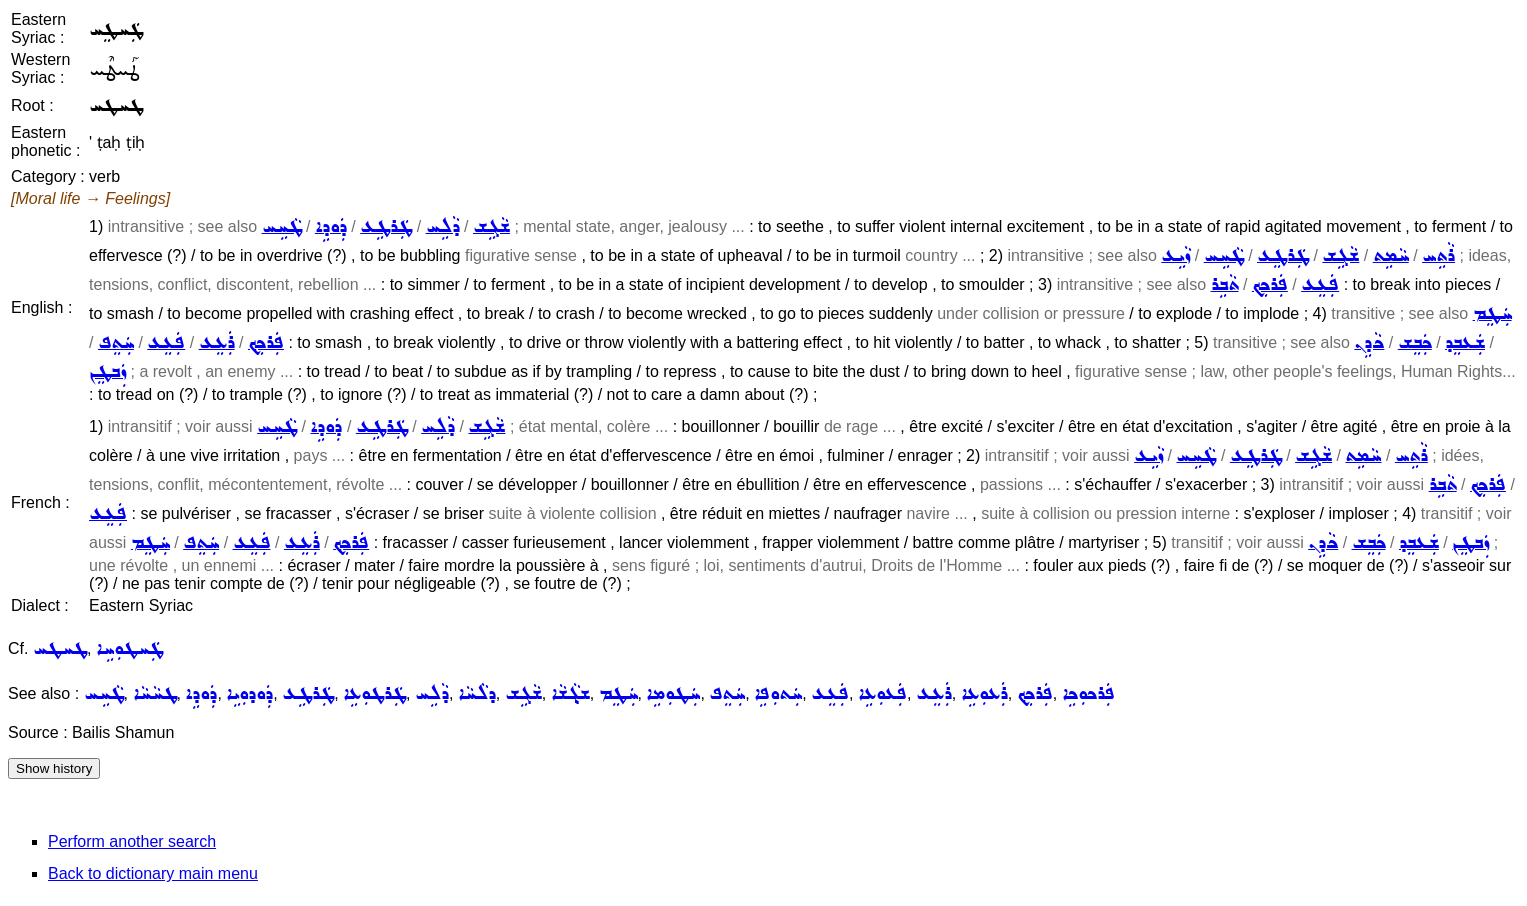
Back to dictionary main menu (153, 873)
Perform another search (132, 841)
